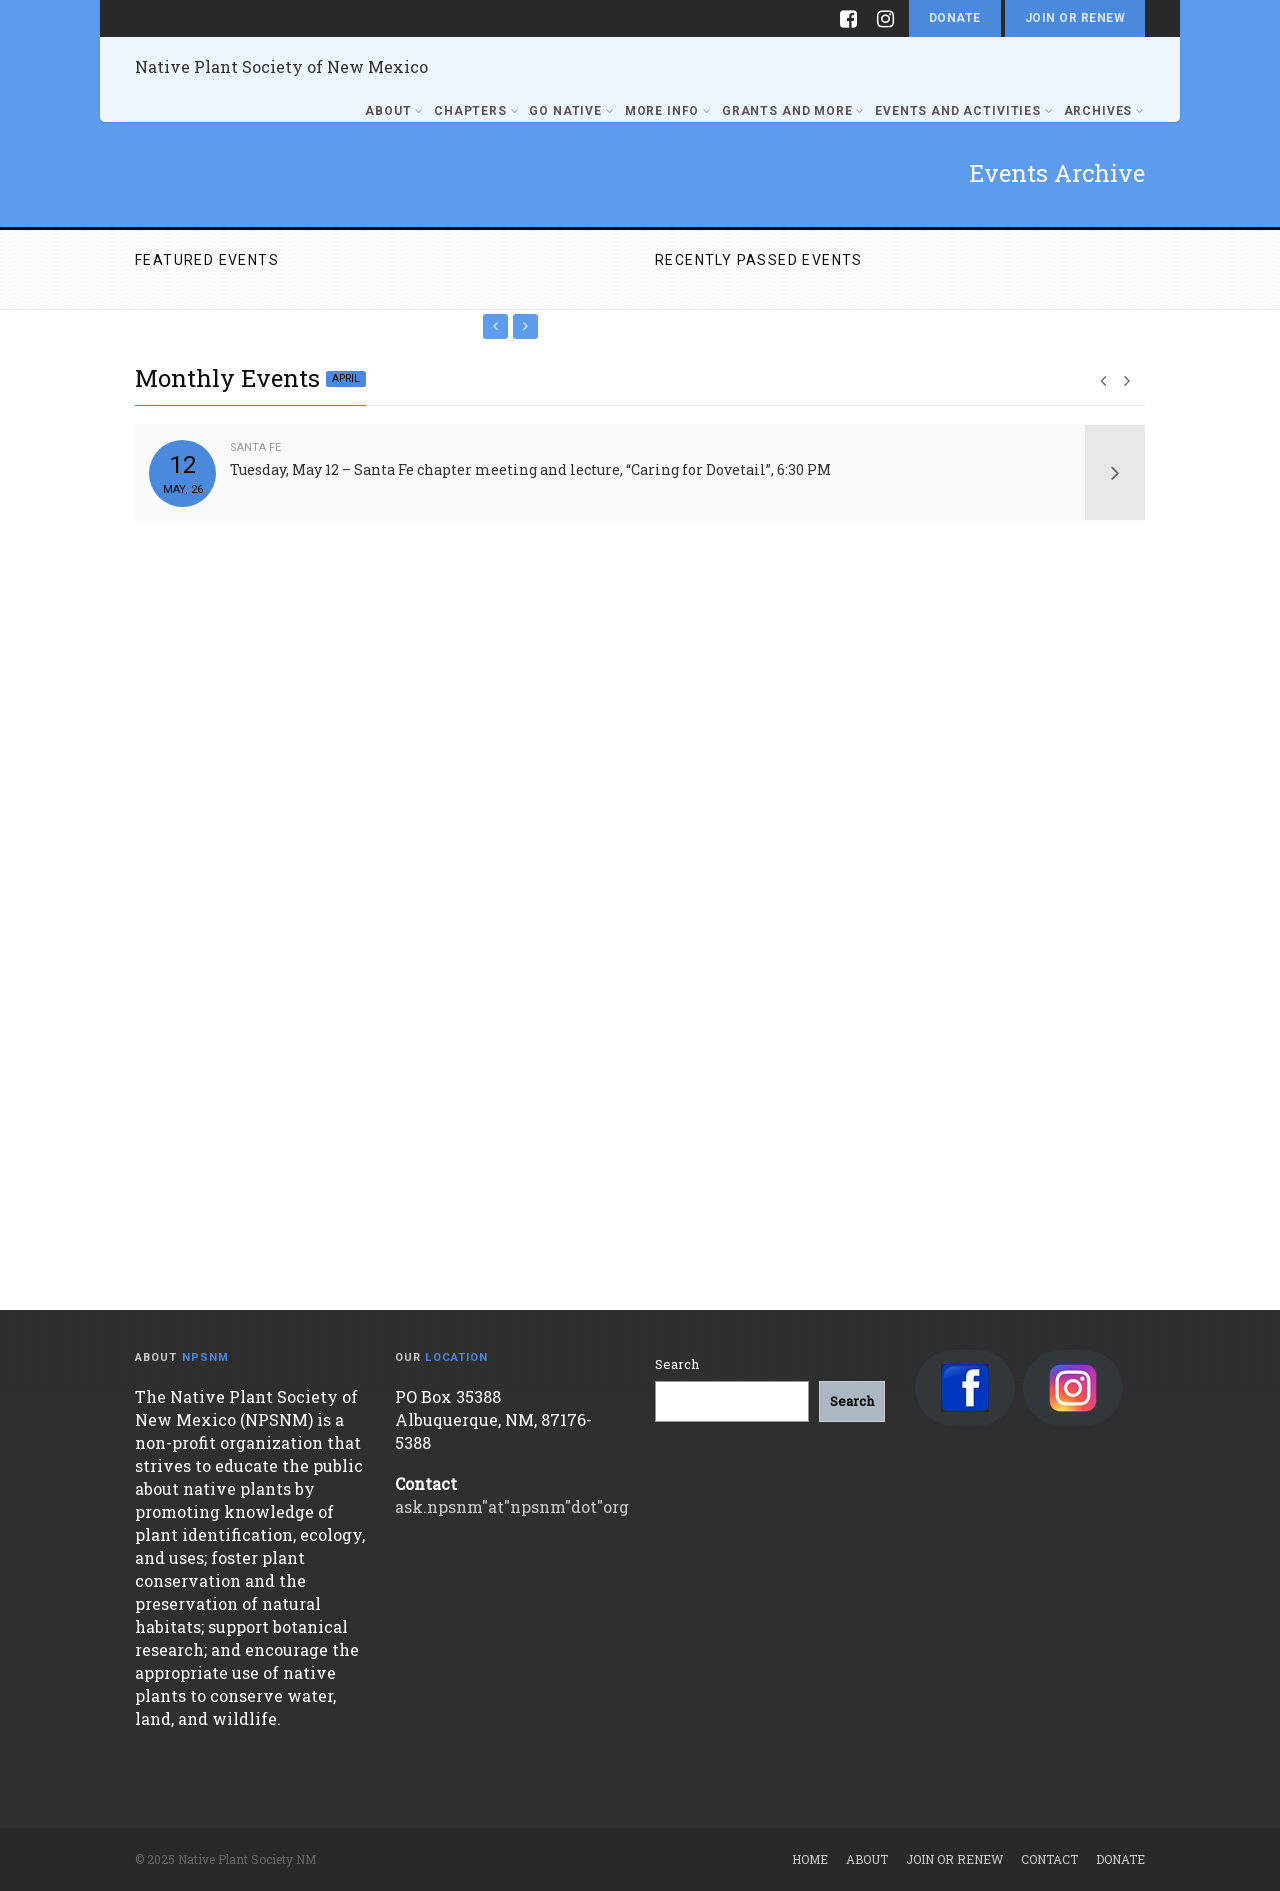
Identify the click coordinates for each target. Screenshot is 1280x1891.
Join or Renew (1075, 18)
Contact (1049, 1859)
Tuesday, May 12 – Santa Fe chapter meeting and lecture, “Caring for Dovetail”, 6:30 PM (530, 469)
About (394, 111)
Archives (1104, 111)
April (346, 378)
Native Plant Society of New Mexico (281, 66)
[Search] (852, 1401)
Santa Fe (255, 447)
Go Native (571, 111)
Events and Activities (964, 111)
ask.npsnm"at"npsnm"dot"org (512, 1506)
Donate (955, 18)
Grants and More (793, 111)
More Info (668, 111)
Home (810, 1859)
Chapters (476, 111)
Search (677, 1364)
